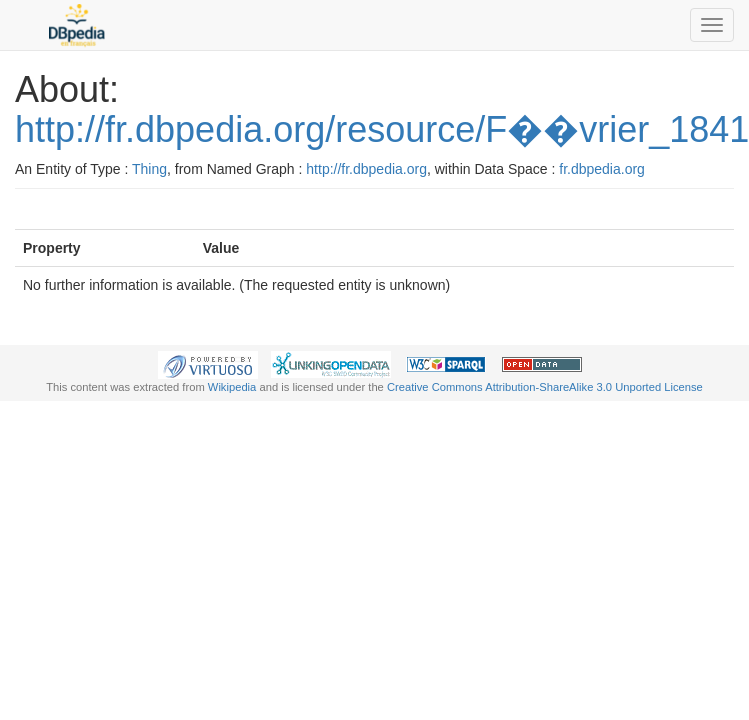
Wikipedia (232, 387)
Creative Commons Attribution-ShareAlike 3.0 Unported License (545, 387)
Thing (149, 169)
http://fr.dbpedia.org (366, 169)
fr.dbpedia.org (602, 169)
